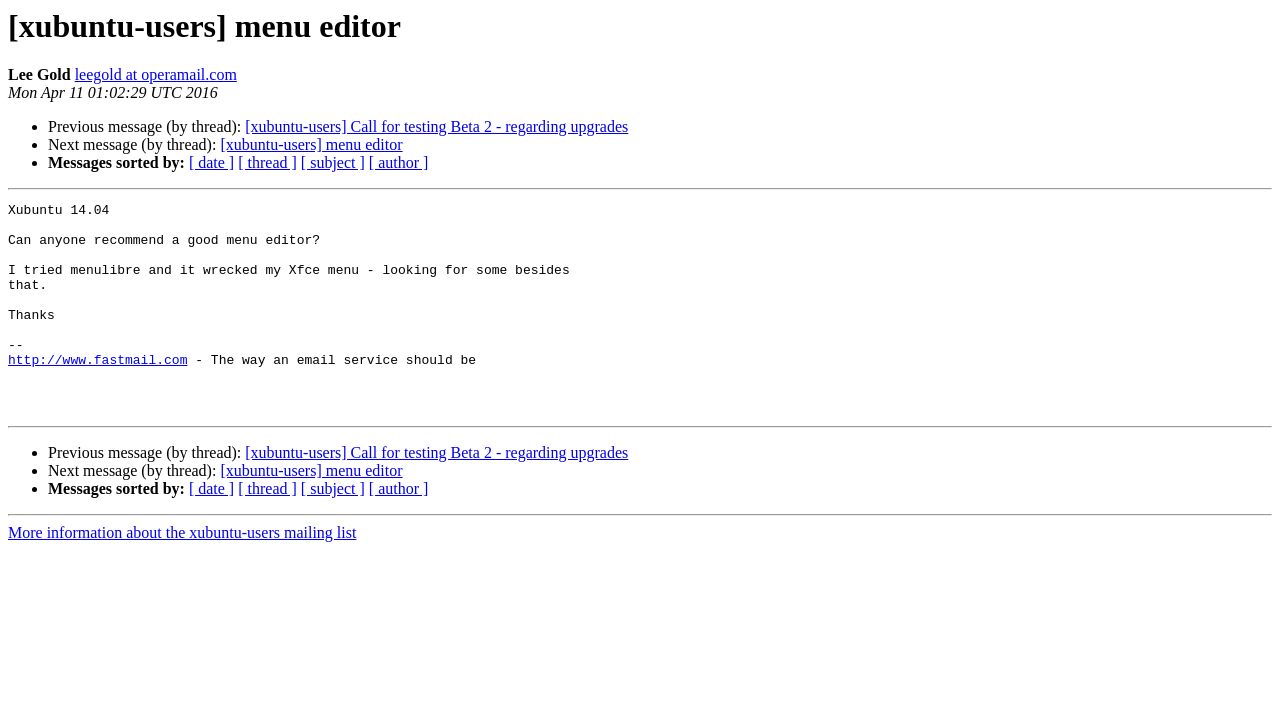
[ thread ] (267, 162)
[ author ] (399, 162)
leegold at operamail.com (156, 74)
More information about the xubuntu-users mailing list (182, 574)
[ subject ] (333, 162)
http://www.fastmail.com (97, 392)
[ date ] (211, 162)
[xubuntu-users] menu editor (311, 144)
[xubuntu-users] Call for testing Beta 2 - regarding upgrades (436, 126)
